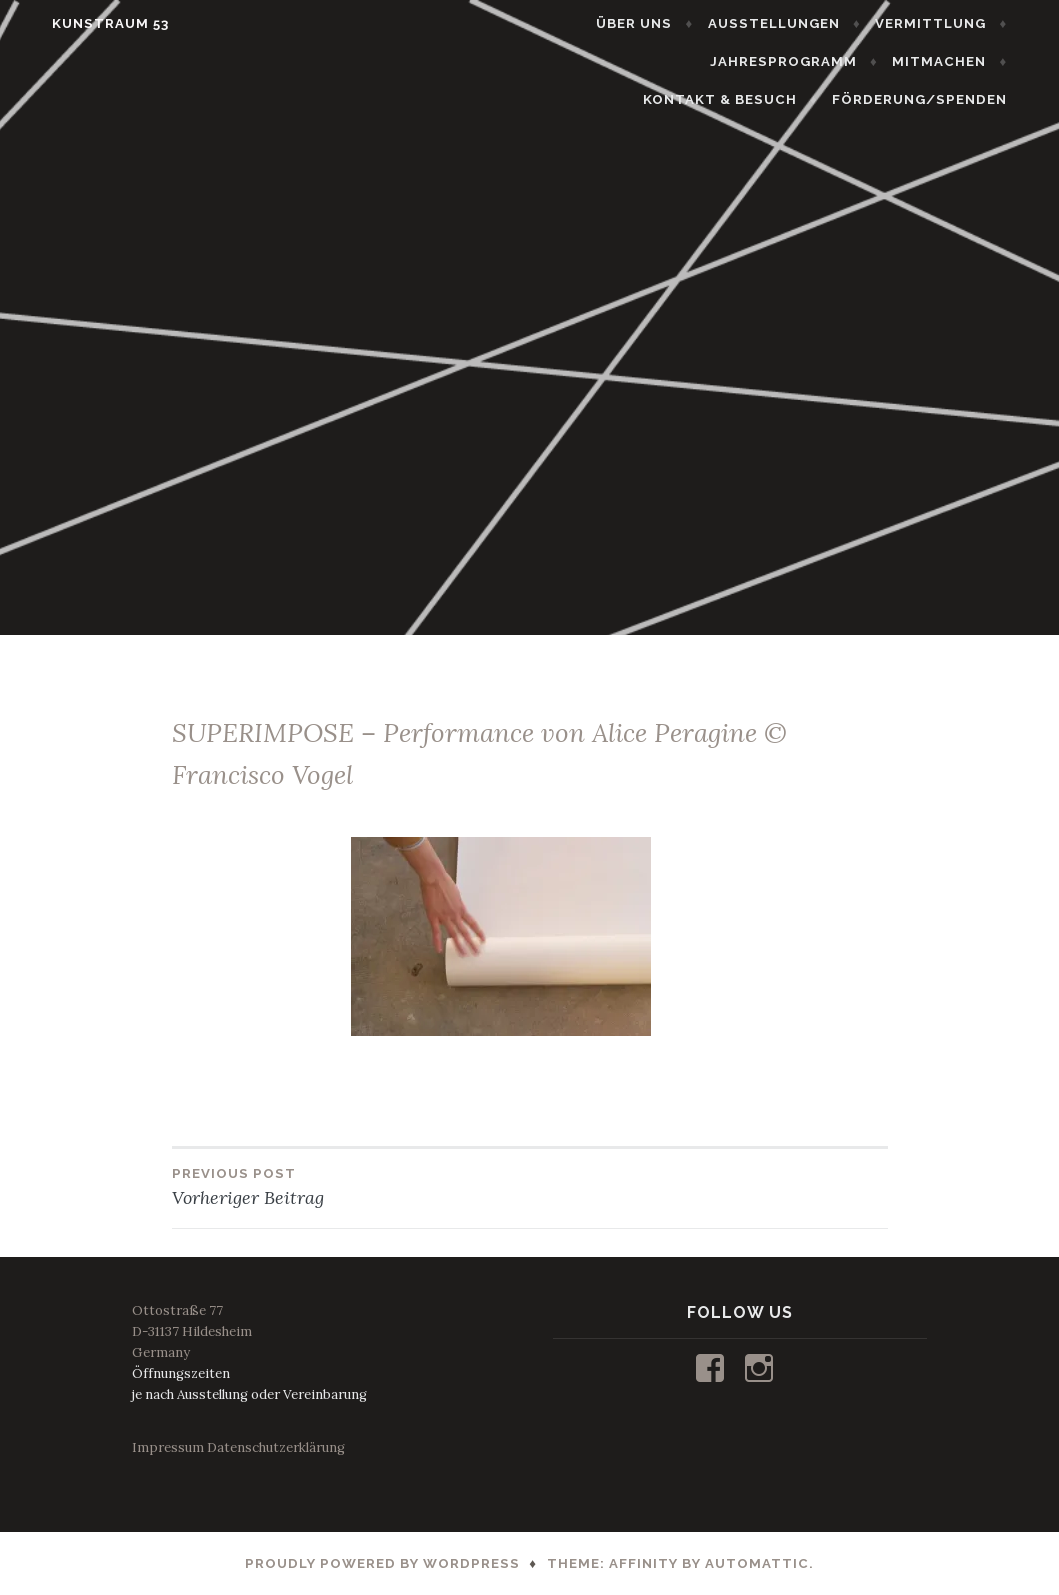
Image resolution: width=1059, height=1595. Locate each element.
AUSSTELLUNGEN (800, 23)
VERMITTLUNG (956, 23)
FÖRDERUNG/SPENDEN (945, 99)
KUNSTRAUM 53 (84, 23)
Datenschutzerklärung (276, 1447)
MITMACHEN (776, 61)
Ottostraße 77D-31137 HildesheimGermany (192, 1331)
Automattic (757, 1563)
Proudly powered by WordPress (382, 1563)
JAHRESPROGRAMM (620, 61)
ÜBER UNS (661, 23)
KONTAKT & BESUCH (935, 61)
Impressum (168, 1447)
